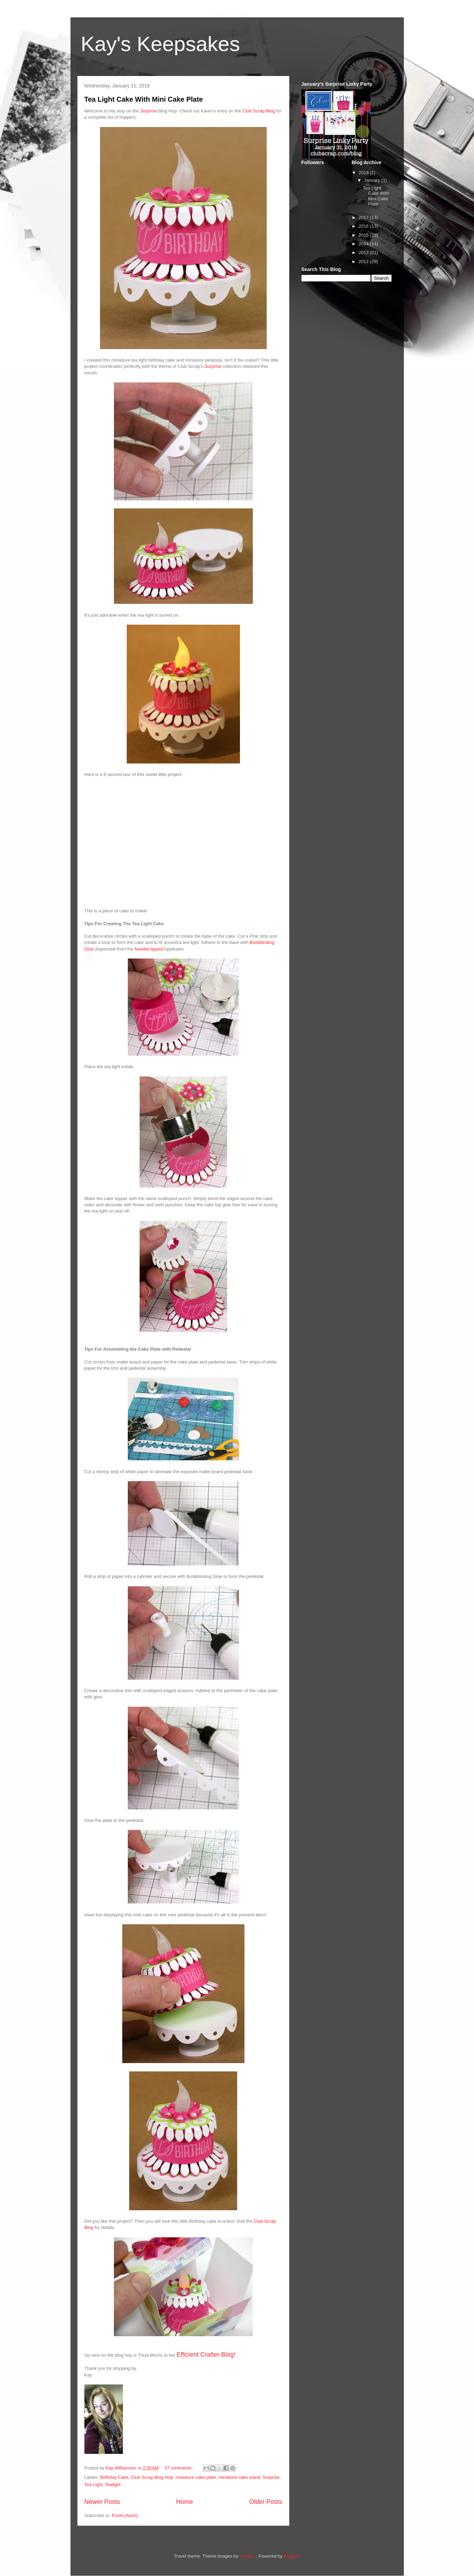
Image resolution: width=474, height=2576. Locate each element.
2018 (364, 172)
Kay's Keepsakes (160, 44)
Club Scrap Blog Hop (152, 2477)
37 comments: (179, 2468)
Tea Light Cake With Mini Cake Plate (143, 99)
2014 (364, 243)
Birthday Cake (114, 2477)
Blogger (291, 2556)
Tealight (112, 2484)
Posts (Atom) (125, 2515)
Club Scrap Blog (258, 110)
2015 (364, 235)
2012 (364, 261)
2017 (364, 217)
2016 (364, 226)
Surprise (148, 110)
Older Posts (265, 2501)
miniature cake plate (196, 2477)
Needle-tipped (149, 949)
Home (184, 2501)
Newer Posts (102, 2501)
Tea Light (93, 2484)
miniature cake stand (239, 2477)
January (372, 180)
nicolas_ (248, 2556)
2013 (364, 252)
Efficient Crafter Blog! (206, 2354)
